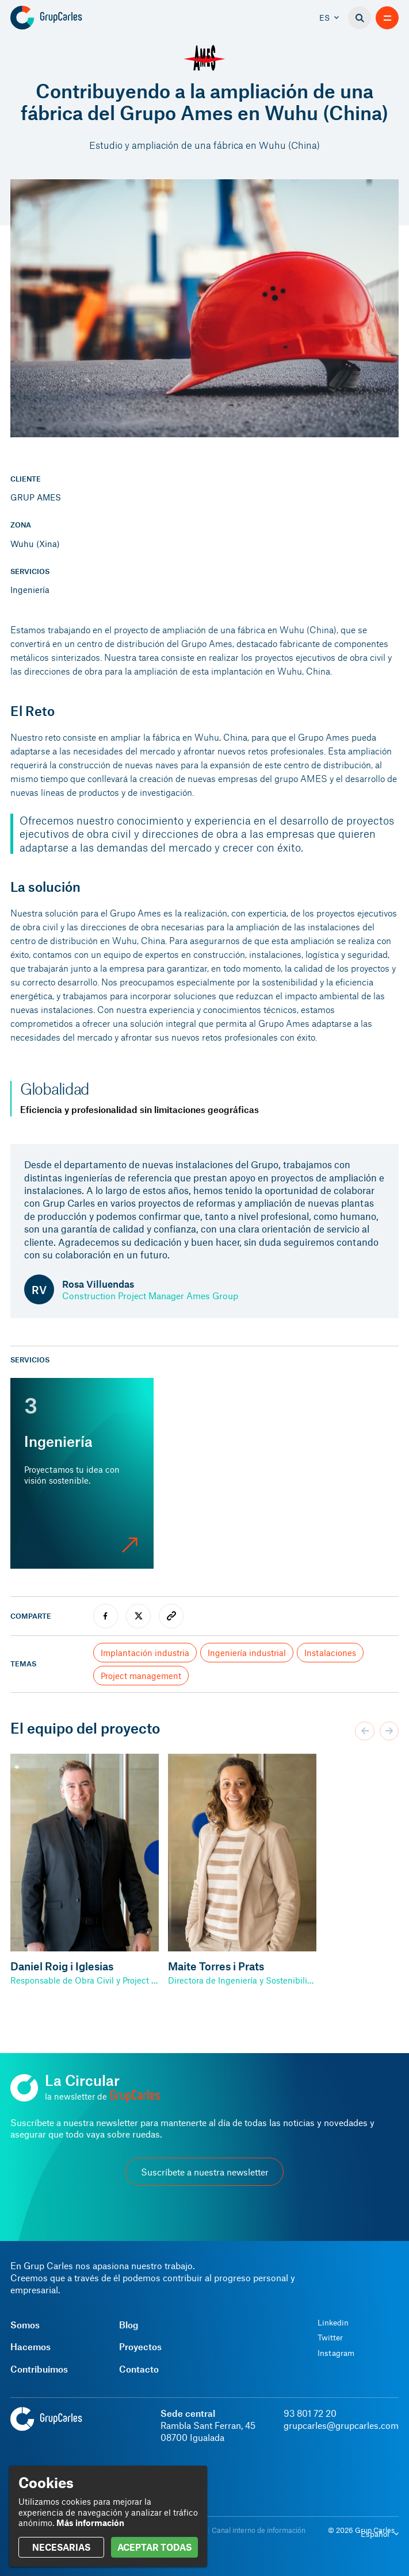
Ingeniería (29, 589)
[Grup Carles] (66, 18)
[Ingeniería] (82, 1473)
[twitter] (138, 1616)
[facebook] (105, 1616)
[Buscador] (359, 17)
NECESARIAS (61, 2547)
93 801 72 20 (310, 2413)
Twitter (330, 2337)
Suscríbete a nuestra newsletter (205, 2171)
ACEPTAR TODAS (154, 2547)
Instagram (336, 2353)
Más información (90, 2522)
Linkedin (333, 2322)
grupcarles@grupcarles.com (341, 2425)
